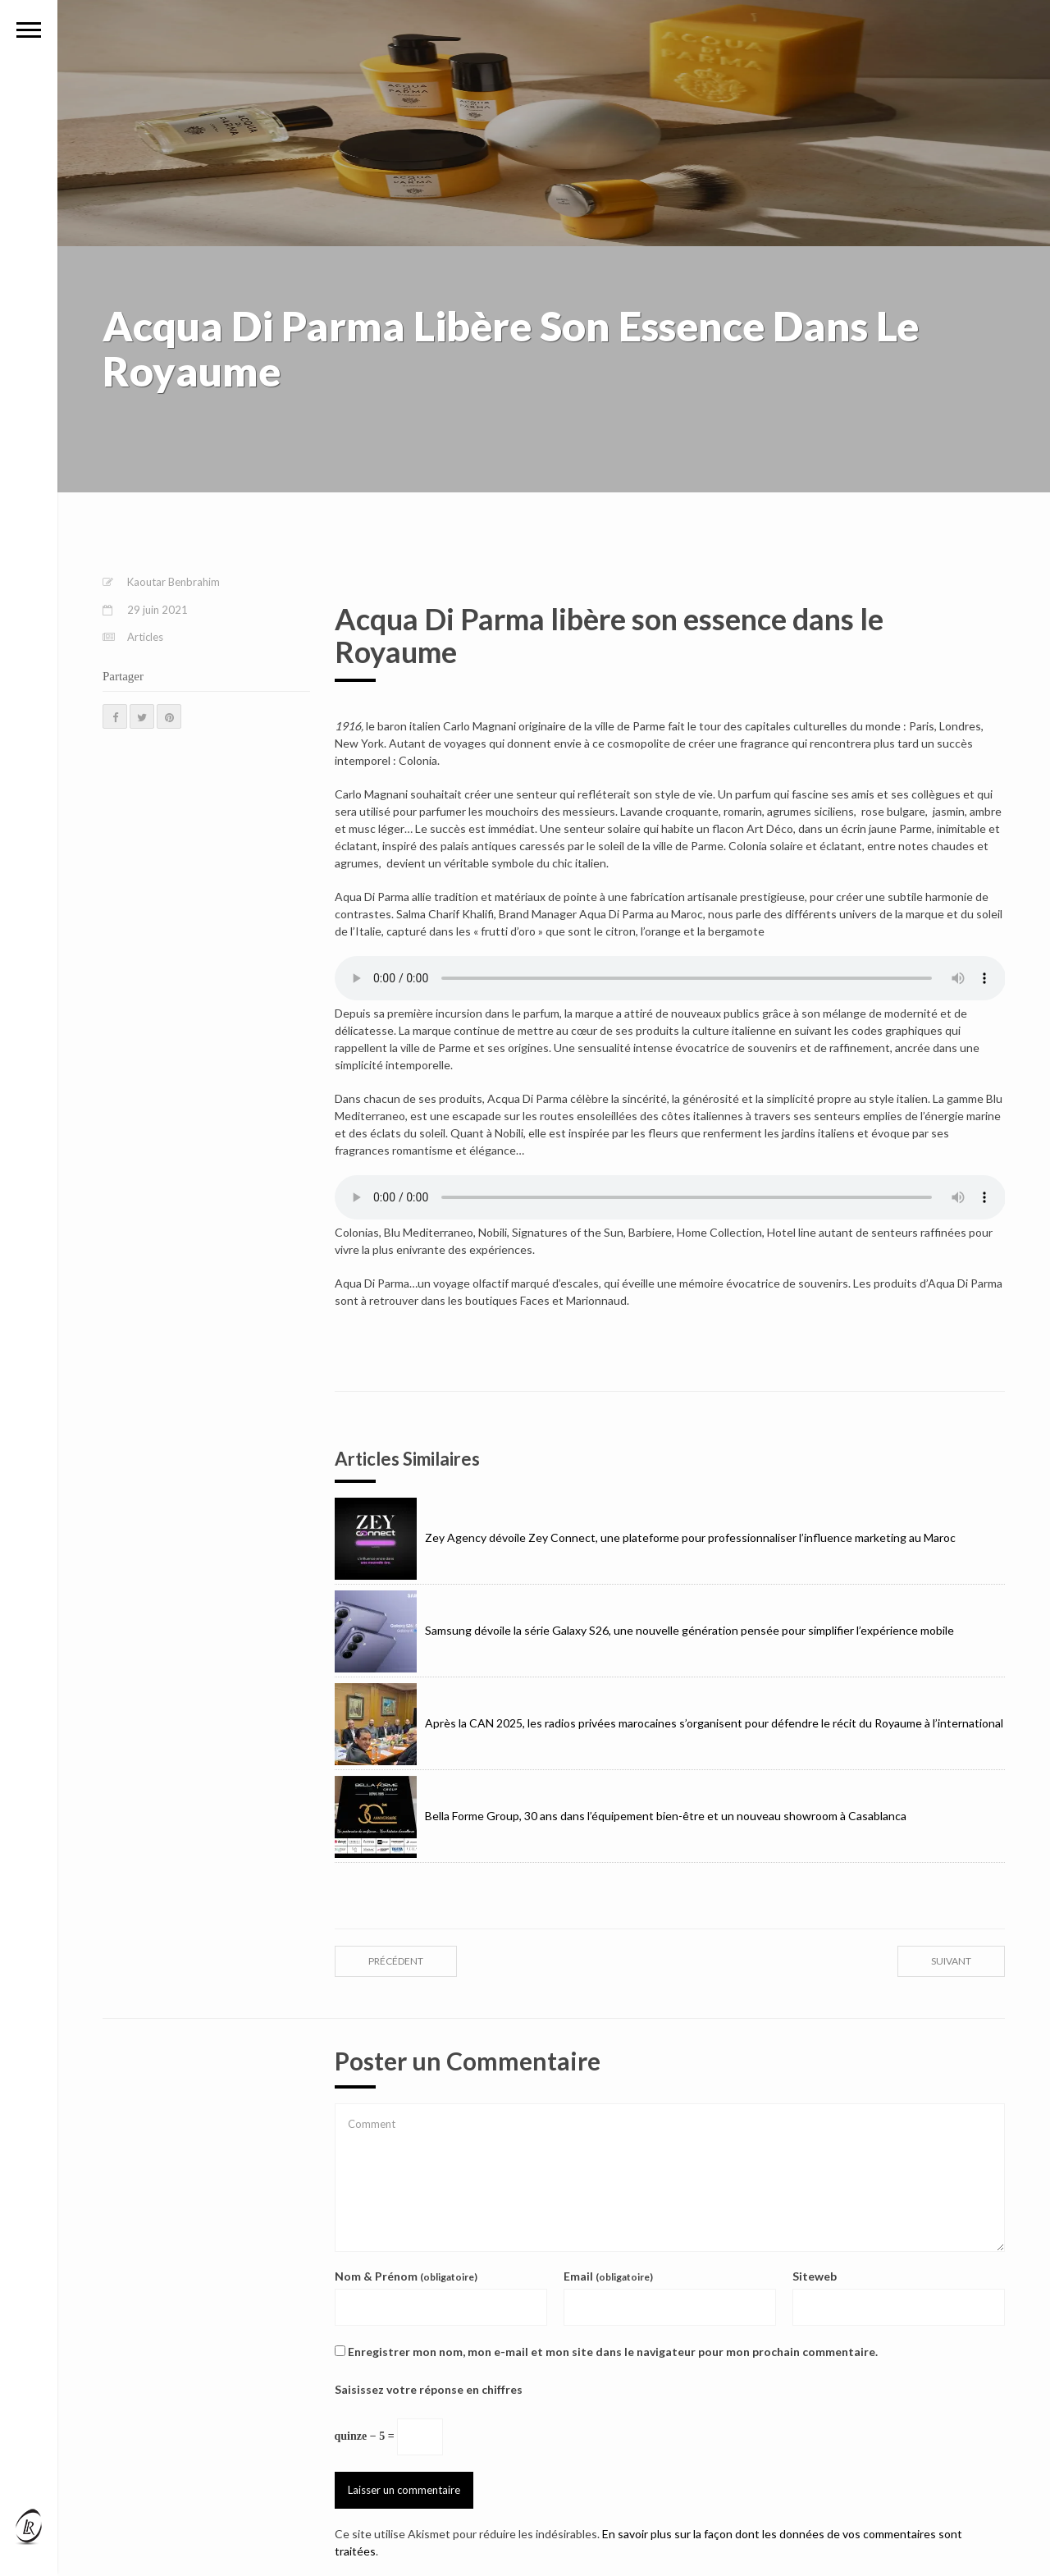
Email (608, 2276)
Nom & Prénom (406, 2276)
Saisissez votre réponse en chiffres (429, 2389)
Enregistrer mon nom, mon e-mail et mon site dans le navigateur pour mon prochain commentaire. (613, 2352)
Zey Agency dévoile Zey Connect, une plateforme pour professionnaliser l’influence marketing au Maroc (645, 1537)
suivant (951, 1961)
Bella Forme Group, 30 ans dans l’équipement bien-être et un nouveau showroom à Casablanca (620, 1816)
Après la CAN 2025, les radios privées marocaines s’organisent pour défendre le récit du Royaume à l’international (669, 1723)
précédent (395, 1961)
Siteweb (814, 2276)
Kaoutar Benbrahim (173, 581)
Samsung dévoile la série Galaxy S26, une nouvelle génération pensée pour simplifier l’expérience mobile (644, 1630)
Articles (145, 636)
